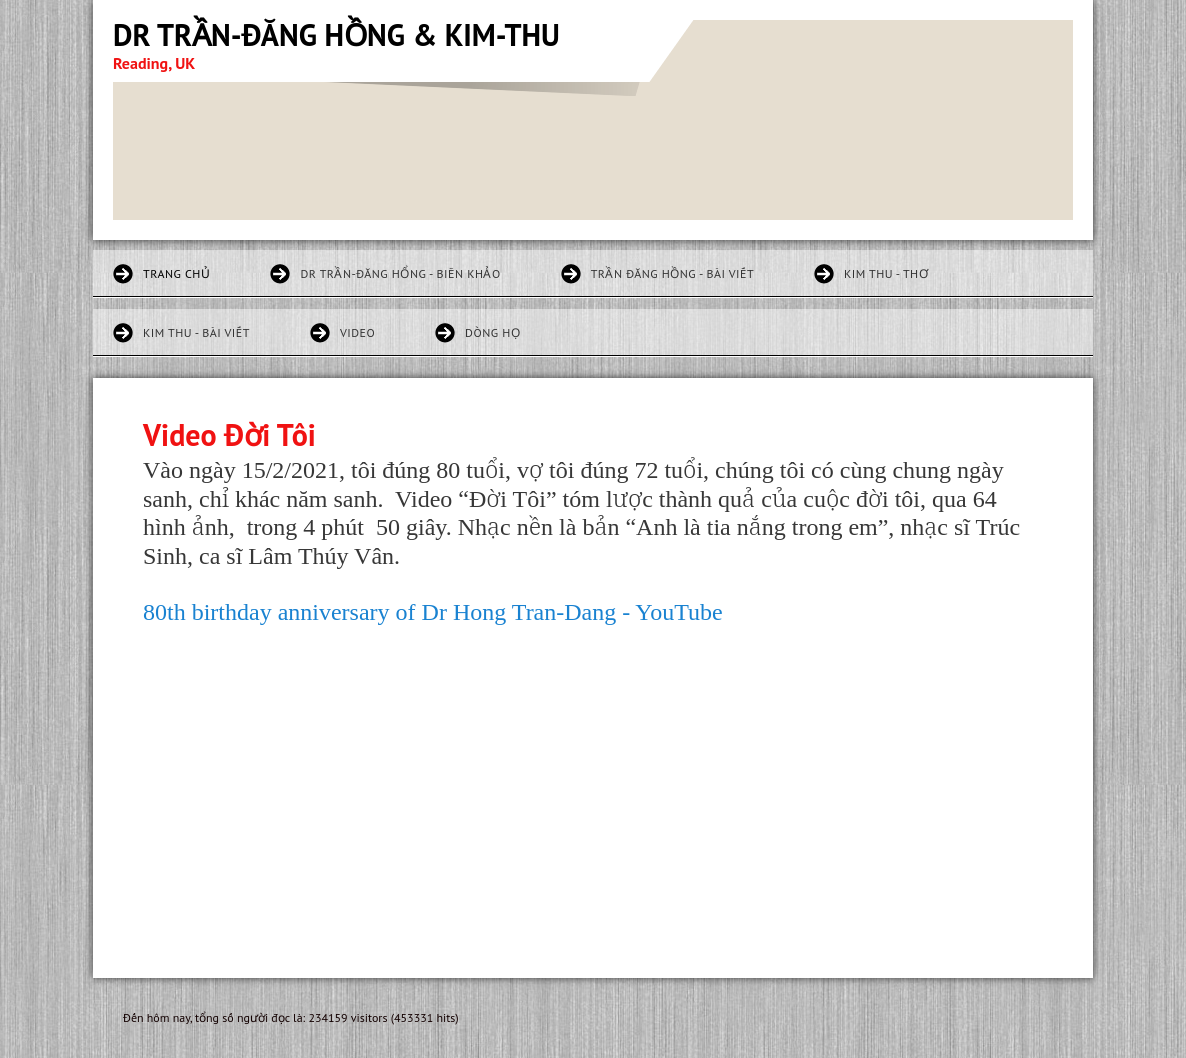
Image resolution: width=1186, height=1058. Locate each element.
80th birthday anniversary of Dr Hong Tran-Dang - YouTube (433, 612)
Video (357, 332)
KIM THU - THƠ (886, 273)
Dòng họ (492, 332)
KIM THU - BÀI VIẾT (196, 332)
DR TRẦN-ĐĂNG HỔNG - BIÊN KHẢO (400, 273)
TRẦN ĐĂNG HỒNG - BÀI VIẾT (672, 273)
